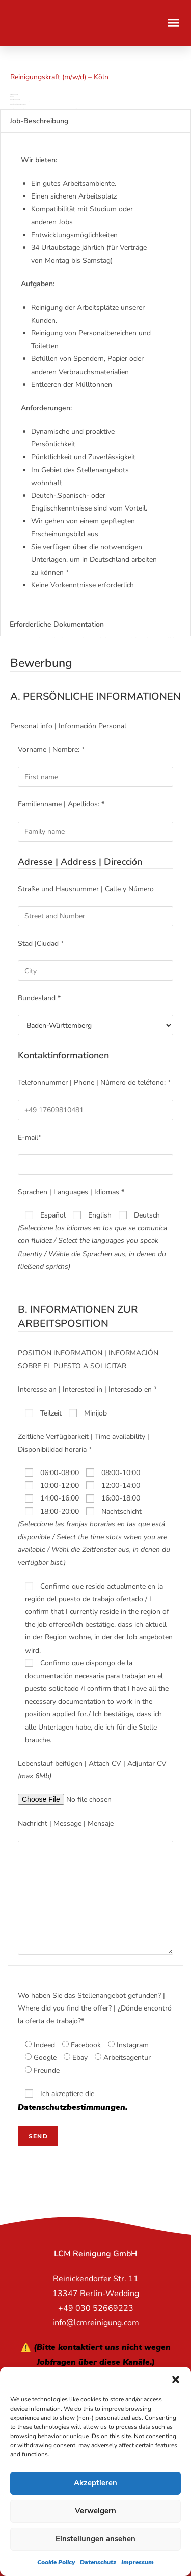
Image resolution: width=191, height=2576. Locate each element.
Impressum (137, 2562)
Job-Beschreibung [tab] (39, 121)
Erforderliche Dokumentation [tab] (57, 624)
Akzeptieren (95, 2483)
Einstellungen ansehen (95, 2539)
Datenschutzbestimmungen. (72, 2107)
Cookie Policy (56, 2562)
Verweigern (95, 2511)
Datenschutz (98, 2562)
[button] (176, 2379)
